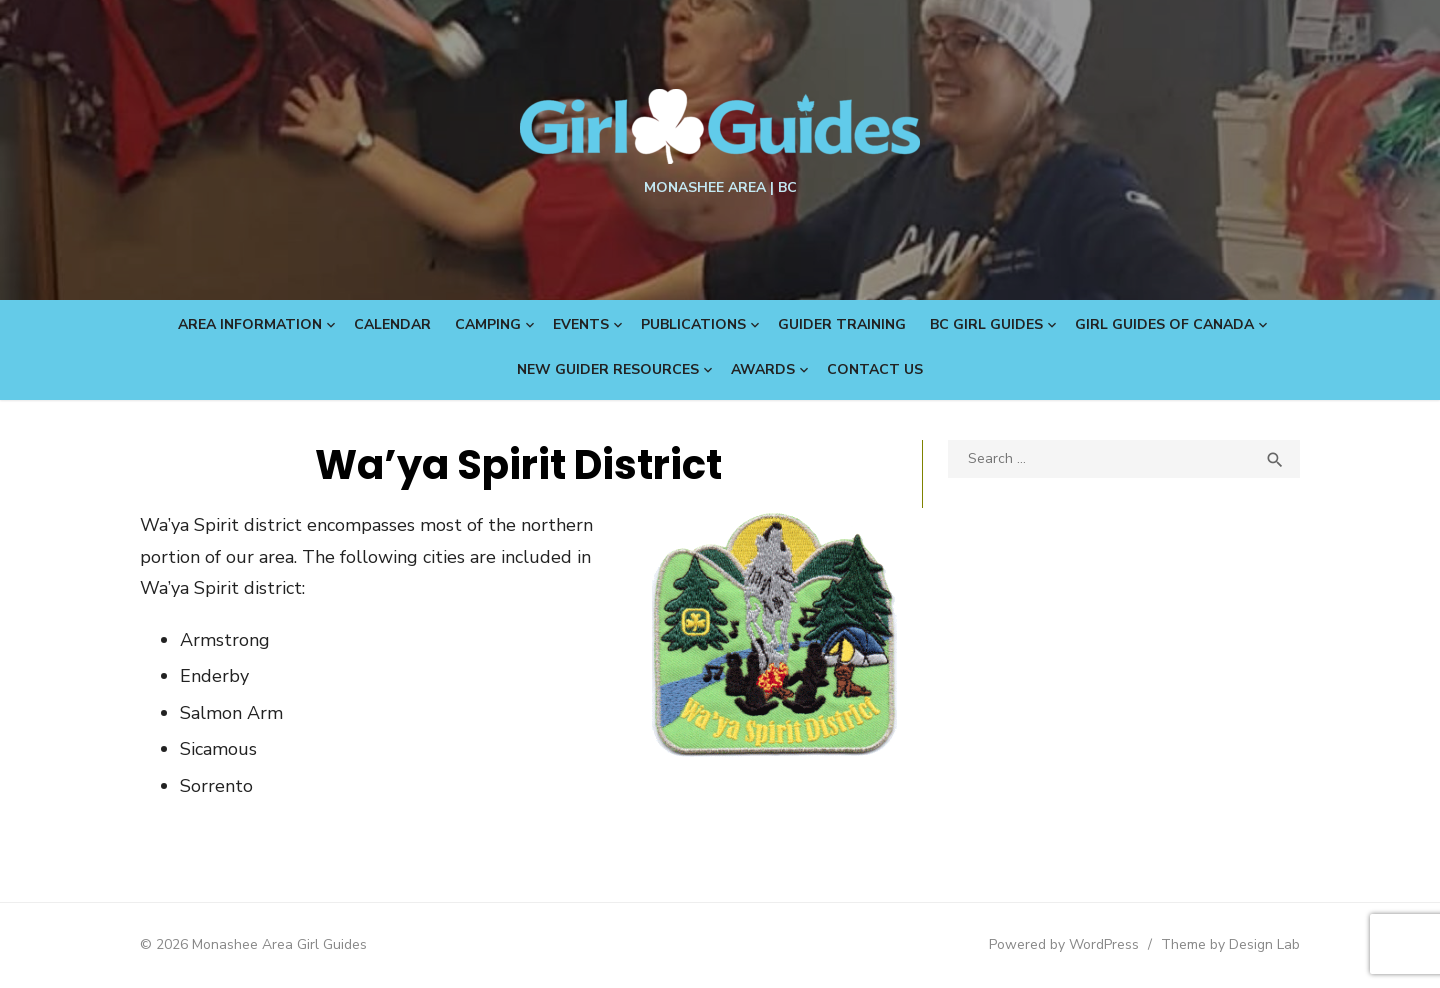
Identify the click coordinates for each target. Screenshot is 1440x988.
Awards (763, 369)
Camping (488, 324)
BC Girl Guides (986, 324)
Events (581, 324)
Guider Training (842, 324)
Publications (693, 324)
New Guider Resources (608, 369)
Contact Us (875, 369)
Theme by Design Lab (1230, 944)
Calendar (392, 324)
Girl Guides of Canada (1164, 324)
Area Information (250, 324)
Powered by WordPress (1064, 944)
